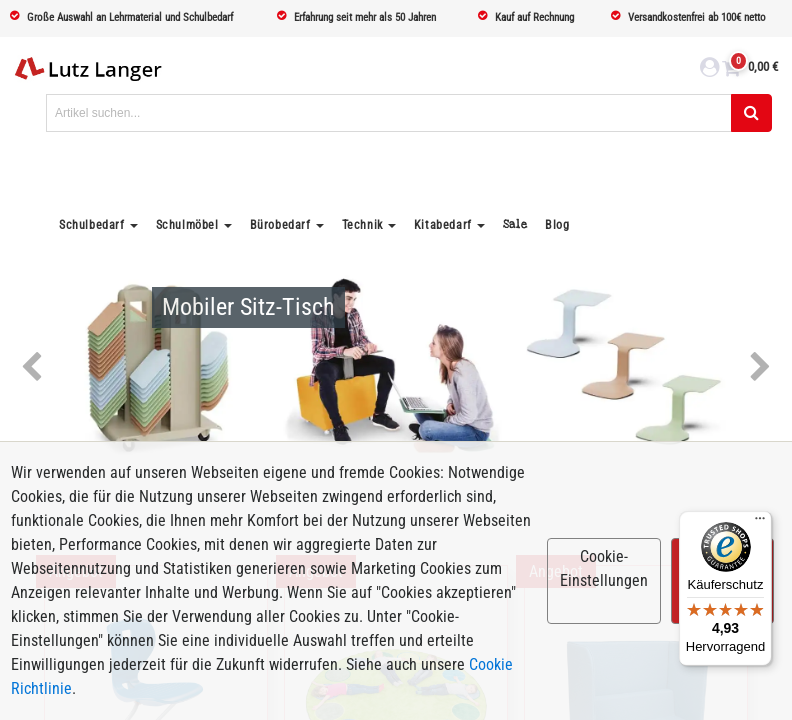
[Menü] (760, 523)
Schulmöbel (187, 225)
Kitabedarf (443, 225)
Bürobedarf (280, 225)
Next (760, 368)
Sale (515, 224)
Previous (31, 368)
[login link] (709, 70)
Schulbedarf (92, 225)
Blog (557, 225)
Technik (362, 225)
